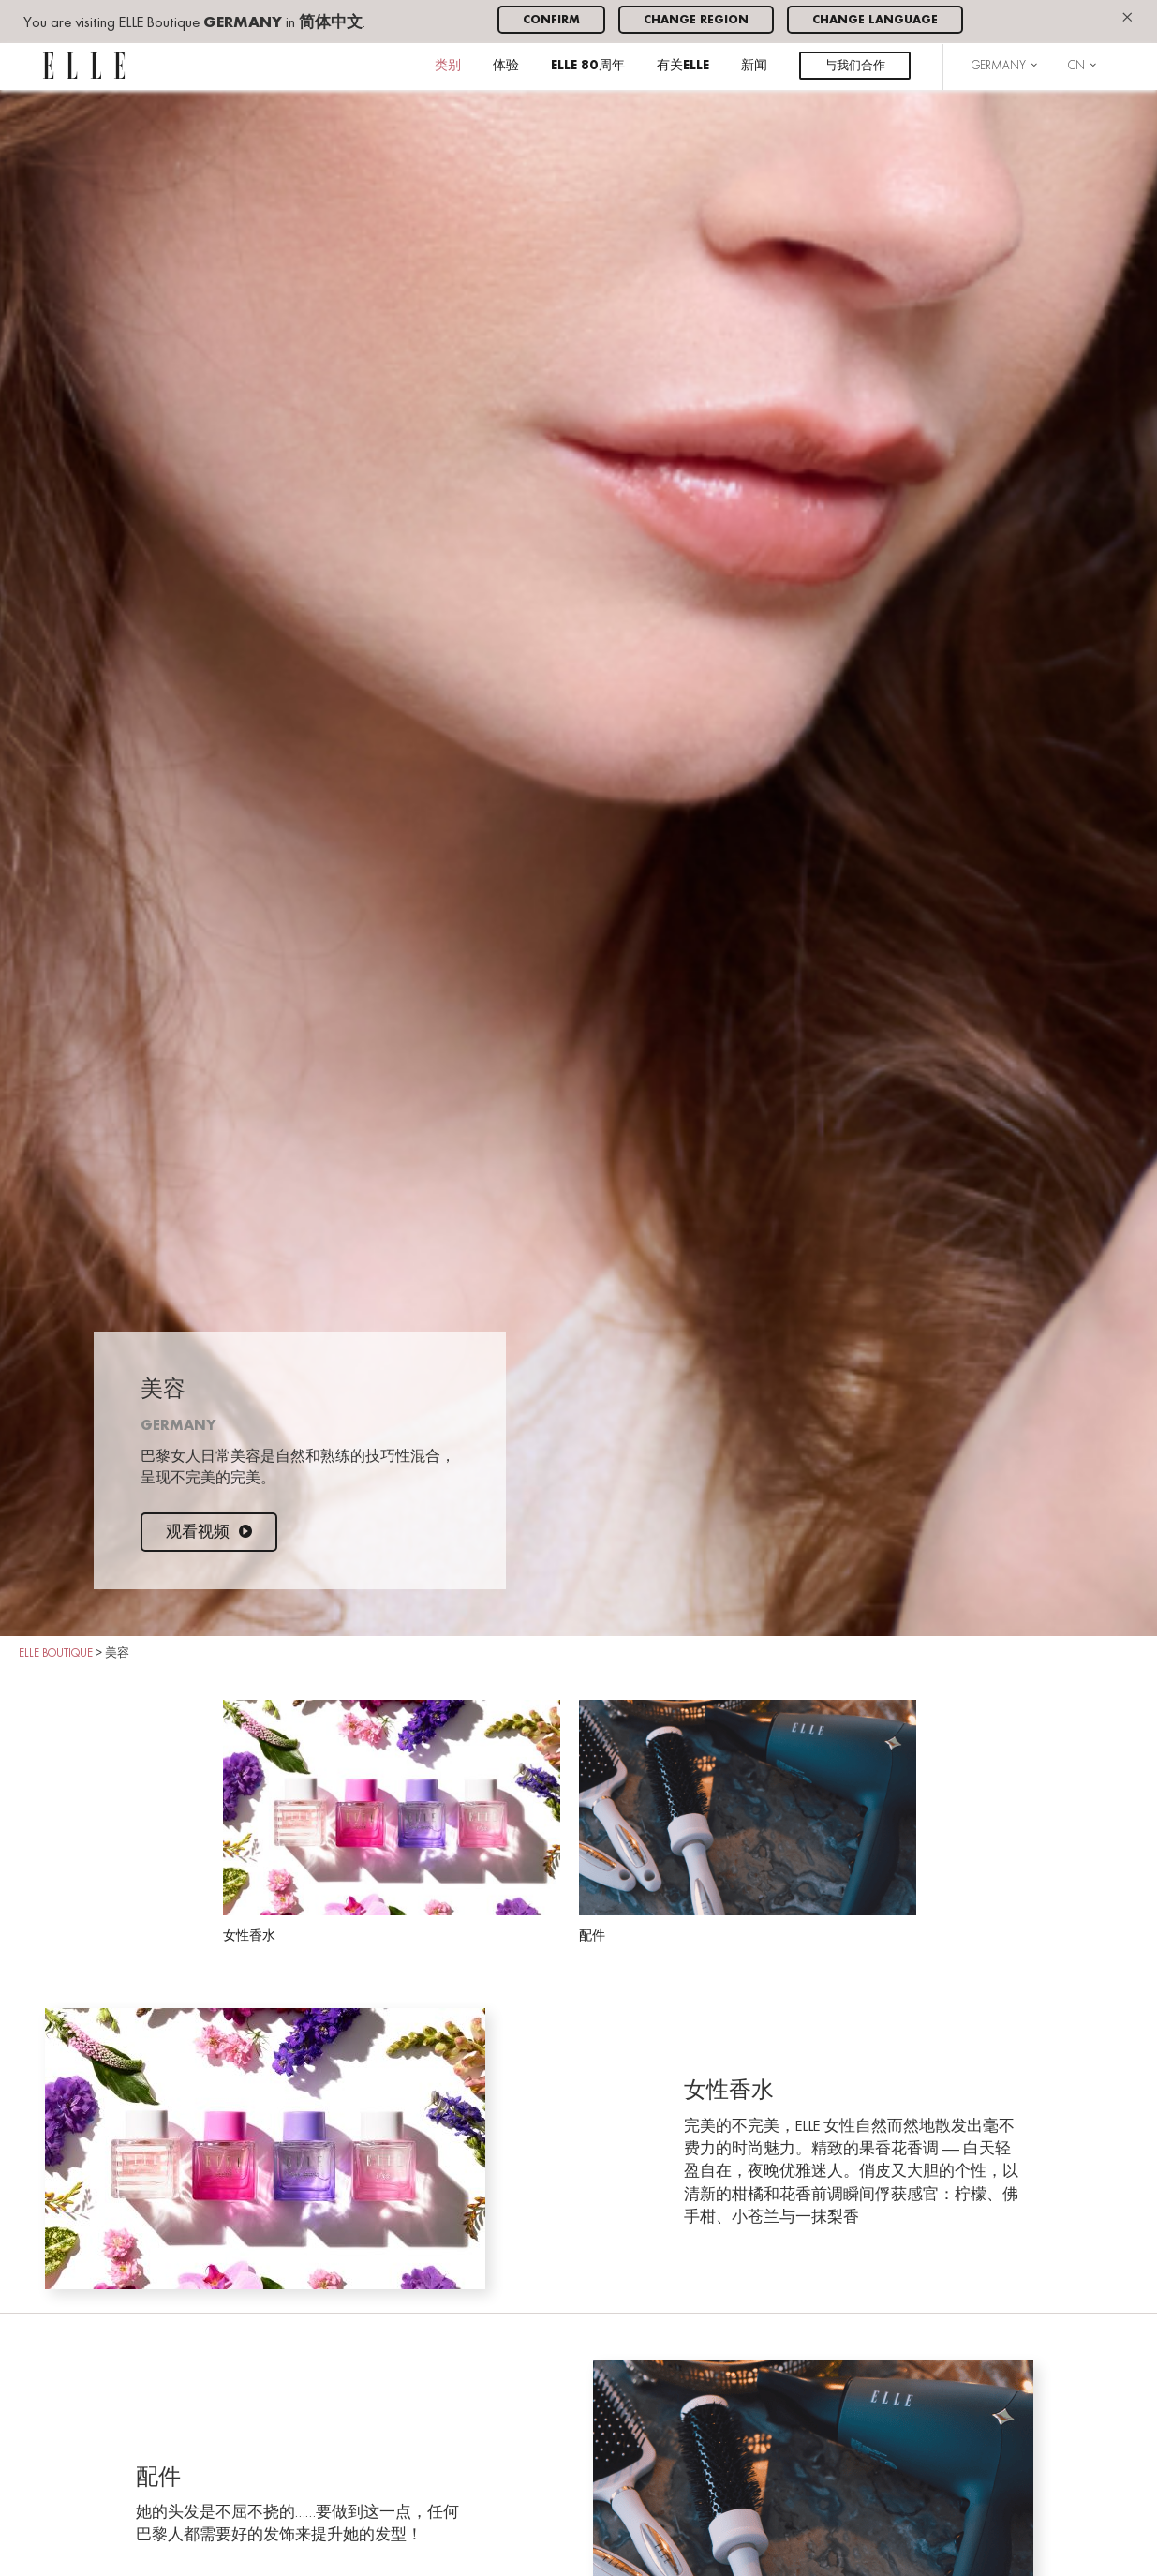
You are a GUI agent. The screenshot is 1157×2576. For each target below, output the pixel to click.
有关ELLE (683, 66)
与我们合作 (854, 66)
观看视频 (209, 1533)
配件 (747, 1821)
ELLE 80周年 (588, 66)
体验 (506, 66)
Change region (696, 20)
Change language (875, 20)
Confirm (551, 20)
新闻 (754, 66)
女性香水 (391, 1821)
